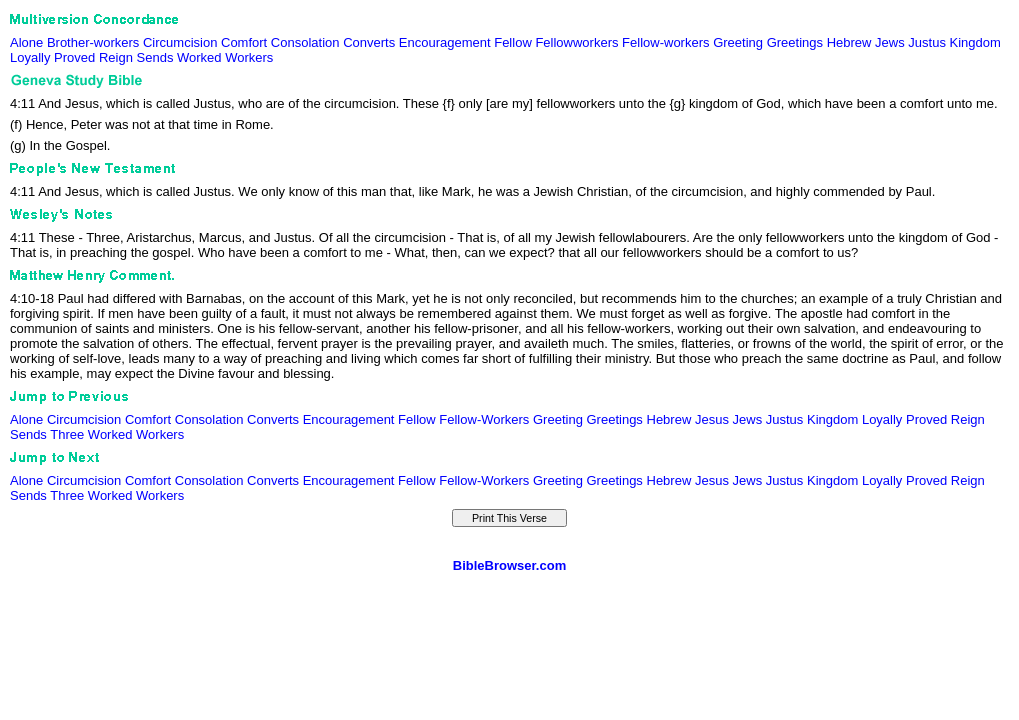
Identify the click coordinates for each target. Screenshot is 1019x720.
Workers (249, 57)
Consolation (305, 42)
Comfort (244, 42)
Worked (199, 57)
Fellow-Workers (484, 419)
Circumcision (180, 42)
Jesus (712, 419)
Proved (74, 57)
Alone (26, 42)
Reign (116, 57)
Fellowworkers (576, 42)
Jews (890, 42)
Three (67, 434)
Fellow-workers (665, 42)
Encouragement (445, 42)
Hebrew (849, 42)
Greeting (738, 42)
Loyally (30, 57)
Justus (927, 42)
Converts (369, 42)
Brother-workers (93, 42)
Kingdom (975, 42)
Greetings (795, 42)
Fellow (513, 42)
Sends (155, 57)
